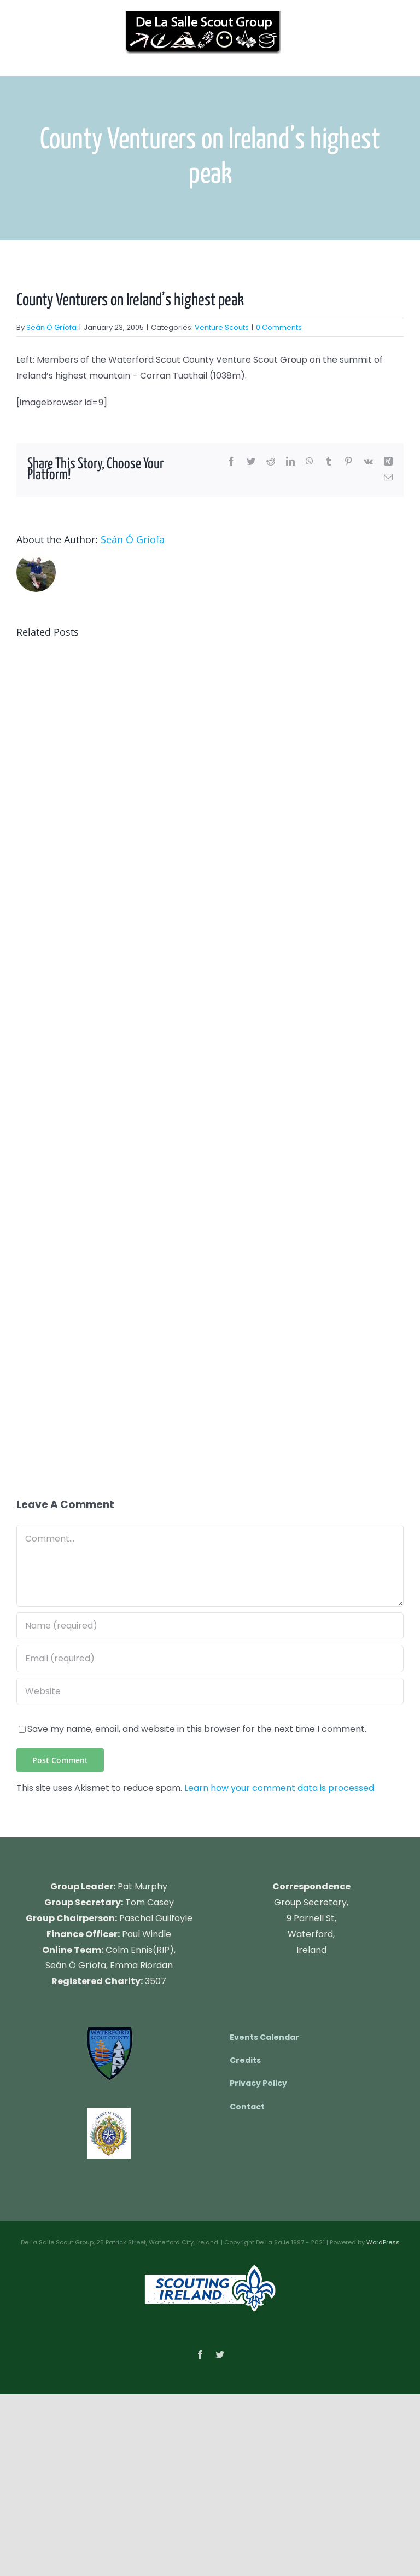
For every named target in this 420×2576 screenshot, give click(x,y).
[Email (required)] (210, 1658)
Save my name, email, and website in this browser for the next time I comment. (196, 1729)
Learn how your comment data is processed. (280, 1788)
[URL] (210, 1691)
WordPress (383, 2242)
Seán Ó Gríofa (51, 327)
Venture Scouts (222, 327)
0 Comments (279, 327)
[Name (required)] (210, 1625)
